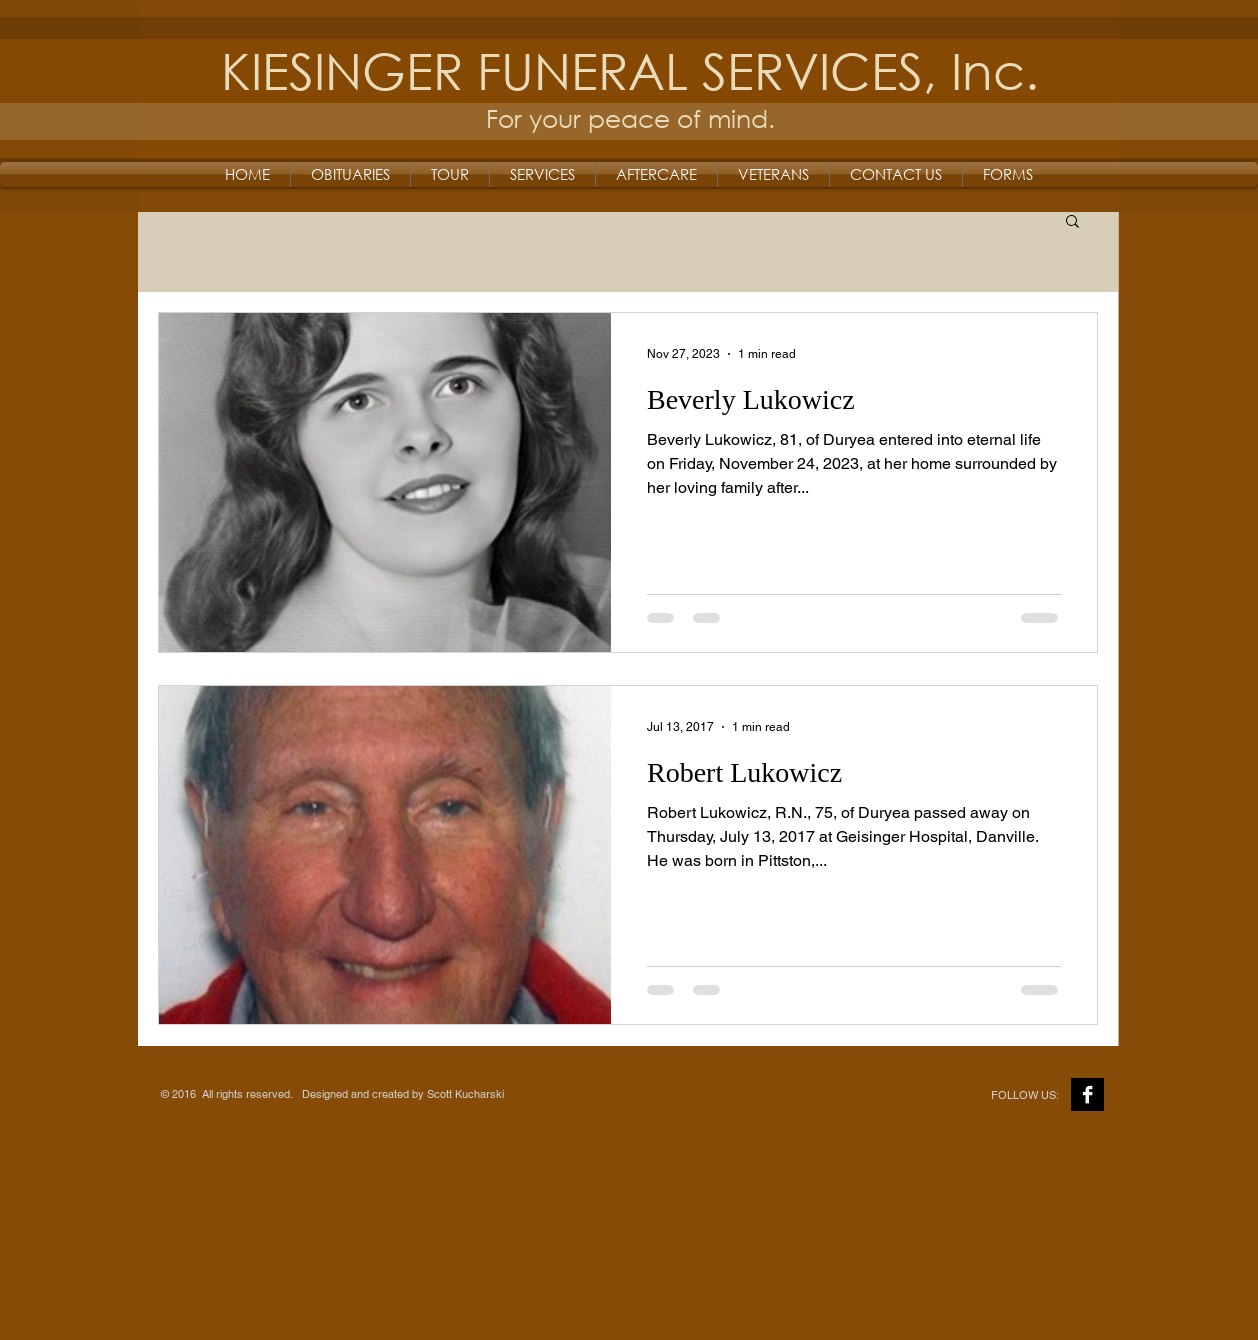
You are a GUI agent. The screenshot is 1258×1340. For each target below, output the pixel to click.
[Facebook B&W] (1087, 1094)
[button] (1072, 222)
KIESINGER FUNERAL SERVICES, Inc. (630, 69)
